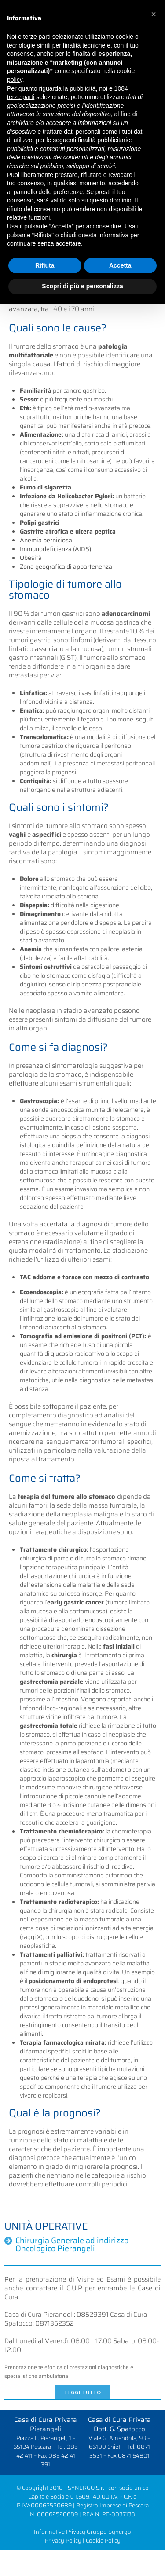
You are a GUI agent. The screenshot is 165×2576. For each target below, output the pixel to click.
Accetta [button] (120, 265)
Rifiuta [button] (45, 265)
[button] (154, 14)
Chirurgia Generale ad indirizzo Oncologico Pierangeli (71, 2244)
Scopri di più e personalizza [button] (82, 286)
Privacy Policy (63, 2540)
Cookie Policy (103, 2540)
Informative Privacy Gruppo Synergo (82, 2531)
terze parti (20, 96)
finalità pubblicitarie (104, 140)
